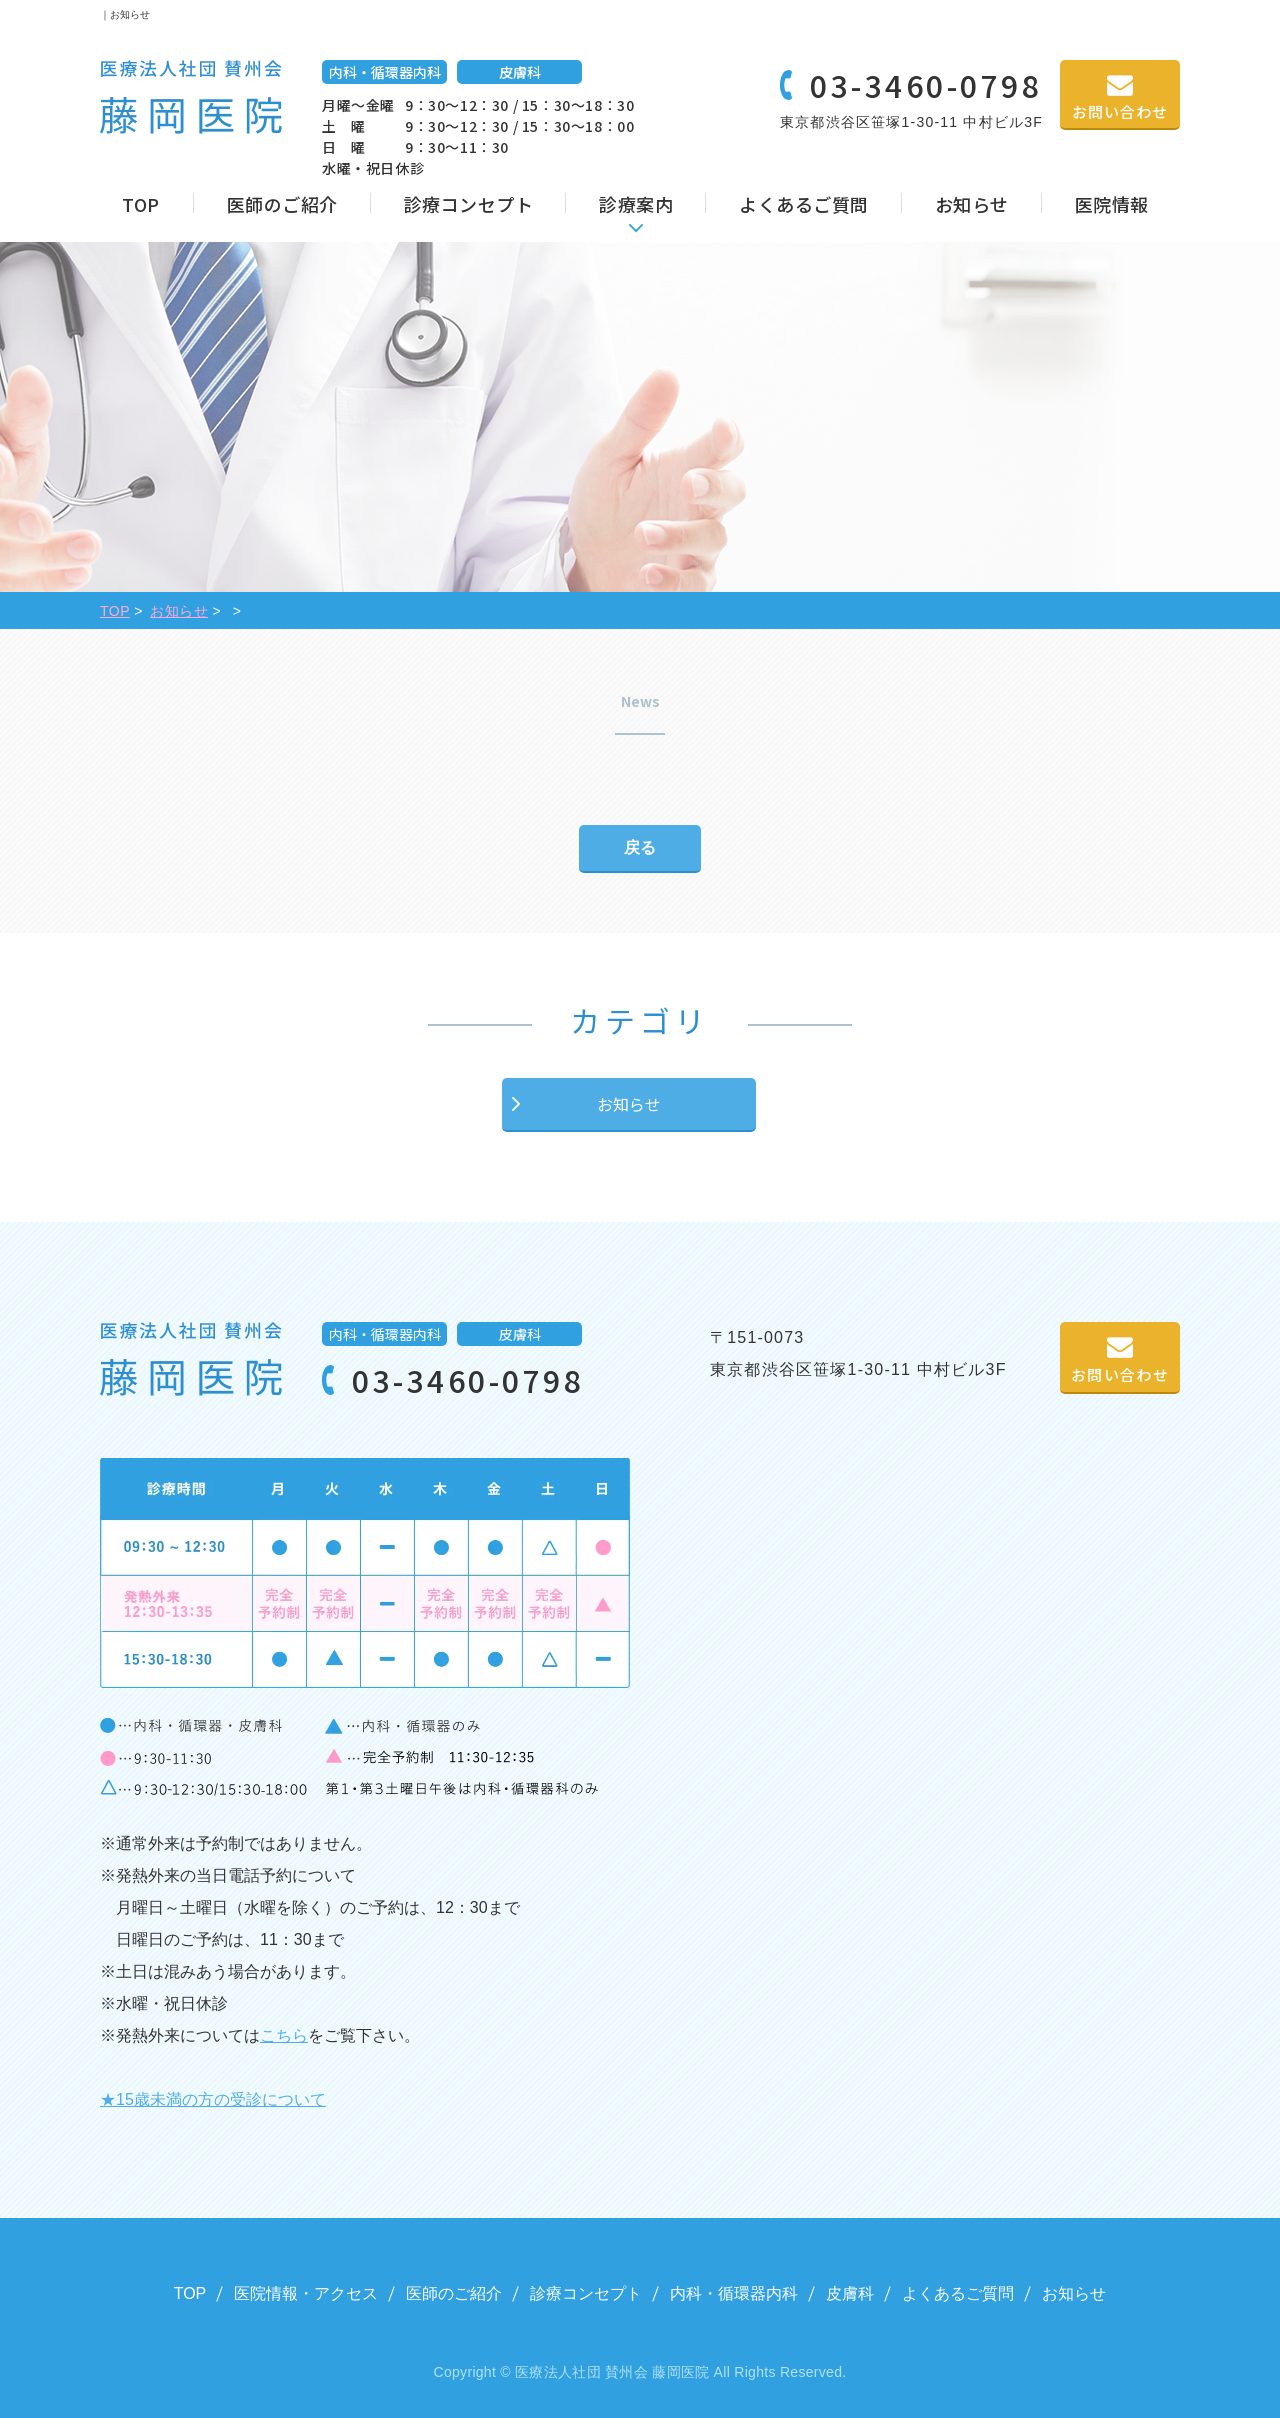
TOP (141, 204)
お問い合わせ (1120, 111)
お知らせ (972, 204)
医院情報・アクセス (306, 2293)
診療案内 (636, 204)
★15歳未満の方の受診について (213, 2099)
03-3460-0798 (926, 85)
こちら (284, 2035)
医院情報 (1112, 204)
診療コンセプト (469, 204)
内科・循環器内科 (734, 2293)
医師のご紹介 (282, 204)
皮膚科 (850, 2293)
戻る (640, 847)
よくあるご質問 (804, 204)
